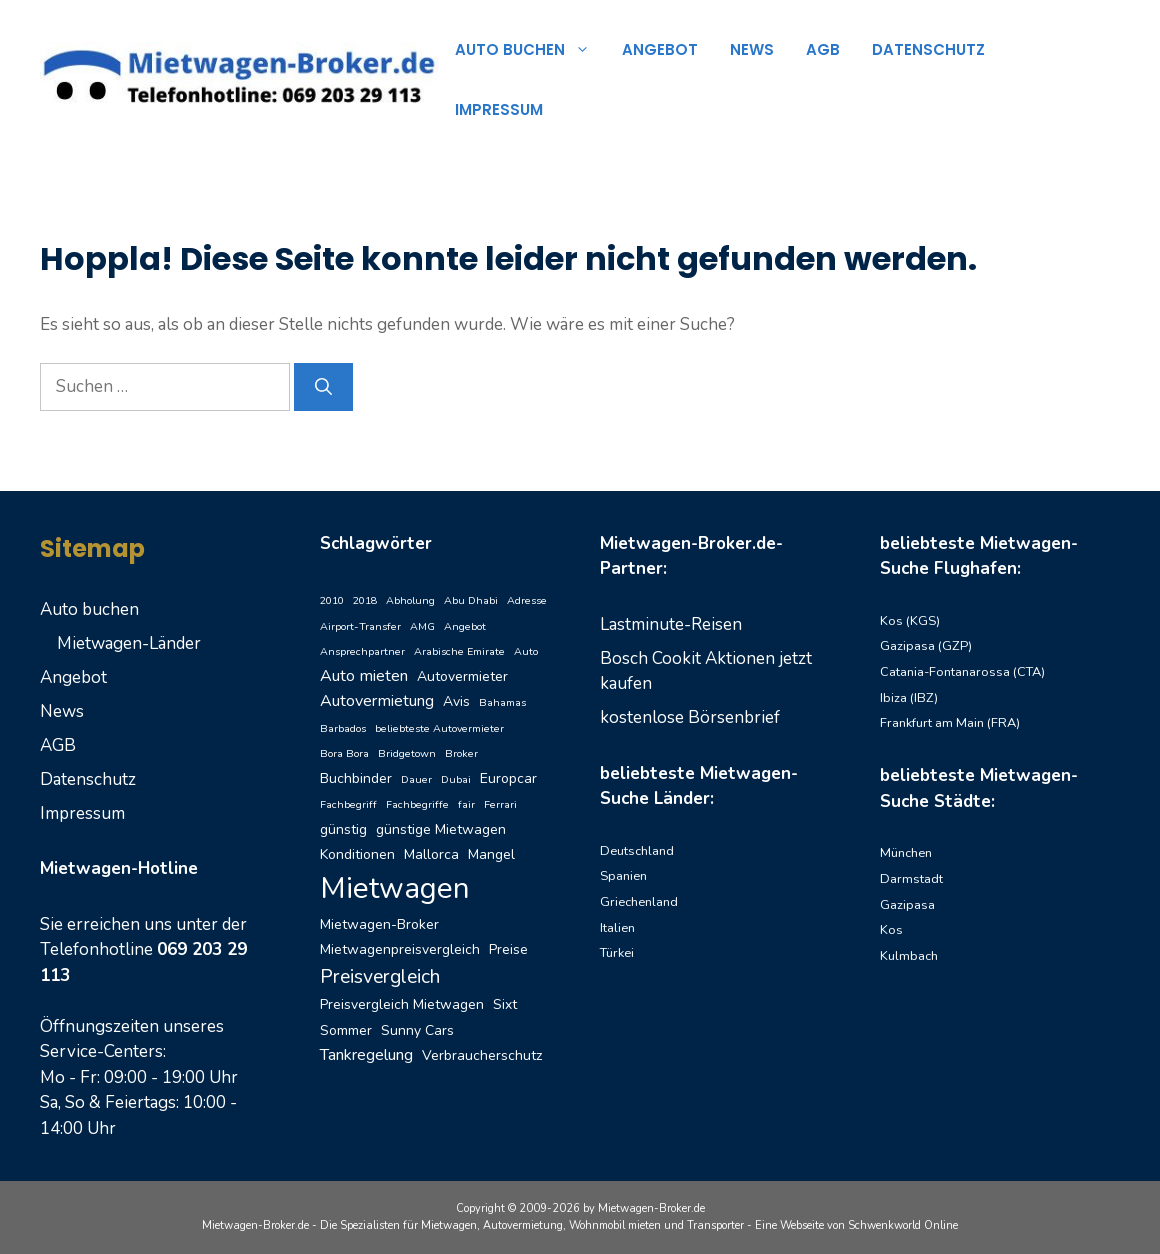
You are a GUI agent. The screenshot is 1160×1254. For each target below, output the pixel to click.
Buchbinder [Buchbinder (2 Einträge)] (356, 778)
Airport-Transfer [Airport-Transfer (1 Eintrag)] (360, 626)
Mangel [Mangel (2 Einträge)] (491, 854)
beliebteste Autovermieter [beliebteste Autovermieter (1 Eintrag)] (439, 728)
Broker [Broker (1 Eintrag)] (461, 753)
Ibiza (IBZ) (909, 698)
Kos (891, 930)
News (752, 49)
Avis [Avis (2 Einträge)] (456, 701)
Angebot (660, 49)
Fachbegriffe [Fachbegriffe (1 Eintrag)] (417, 804)
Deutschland (637, 851)
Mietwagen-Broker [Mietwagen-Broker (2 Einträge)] (379, 924)
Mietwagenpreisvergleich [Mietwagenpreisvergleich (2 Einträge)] (400, 949)
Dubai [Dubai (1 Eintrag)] (456, 779)
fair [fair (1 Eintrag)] (466, 804)
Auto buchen (530, 50)
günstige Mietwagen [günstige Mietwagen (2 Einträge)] (441, 829)
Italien (617, 928)
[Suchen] (323, 387)
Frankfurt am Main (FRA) (950, 723)
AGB (823, 49)
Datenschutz (928, 49)
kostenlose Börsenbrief (690, 717)
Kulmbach (909, 956)
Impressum (499, 109)
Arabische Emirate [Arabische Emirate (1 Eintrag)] (459, 651)
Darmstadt (911, 879)
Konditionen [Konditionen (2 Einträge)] (357, 854)
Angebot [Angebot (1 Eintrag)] (465, 626)
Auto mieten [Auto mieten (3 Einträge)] (364, 676)
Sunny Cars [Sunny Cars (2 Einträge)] (417, 1030)
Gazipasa (907, 905)
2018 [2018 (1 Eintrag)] (365, 600)
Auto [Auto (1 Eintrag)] (526, 651)
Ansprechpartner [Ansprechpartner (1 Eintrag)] (362, 651)
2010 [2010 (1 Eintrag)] (332, 600)
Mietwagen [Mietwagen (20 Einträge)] (395, 888)
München (906, 853)
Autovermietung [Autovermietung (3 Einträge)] (377, 701)
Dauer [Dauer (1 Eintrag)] (416, 779)
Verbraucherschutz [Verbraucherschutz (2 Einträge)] (482, 1055)
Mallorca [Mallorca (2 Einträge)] (431, 854)
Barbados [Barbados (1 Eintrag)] (343, 728)
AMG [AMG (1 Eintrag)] (422, 626)
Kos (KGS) (910, 621)
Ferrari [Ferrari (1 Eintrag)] (500, 804)
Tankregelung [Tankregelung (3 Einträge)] (366, 1055)
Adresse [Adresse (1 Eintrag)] (527, 600)
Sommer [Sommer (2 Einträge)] (346, 1030)
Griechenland (639, 902)
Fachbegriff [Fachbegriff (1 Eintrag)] (348, 804)
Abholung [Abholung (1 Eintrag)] (410, 600)
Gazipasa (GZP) (926, 646)
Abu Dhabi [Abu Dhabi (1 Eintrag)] (471, 600)
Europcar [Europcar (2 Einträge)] (508, 778)
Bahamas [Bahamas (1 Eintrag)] (502, 702)
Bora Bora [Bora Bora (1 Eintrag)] (344, 753)
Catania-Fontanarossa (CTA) (962, 672)
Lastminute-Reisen (671, 624)
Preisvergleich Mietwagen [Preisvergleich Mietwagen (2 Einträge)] (402, 1004)
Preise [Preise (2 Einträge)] (508, 949)
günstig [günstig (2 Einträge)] (343, 829)
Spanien (623, 876)
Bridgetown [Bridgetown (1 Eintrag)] (407, 753)
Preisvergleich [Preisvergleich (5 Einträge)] (380, 976)
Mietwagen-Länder (129, 643)
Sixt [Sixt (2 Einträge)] (505, 1004)
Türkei (617, 953)
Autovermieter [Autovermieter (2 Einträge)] (462, 676)
